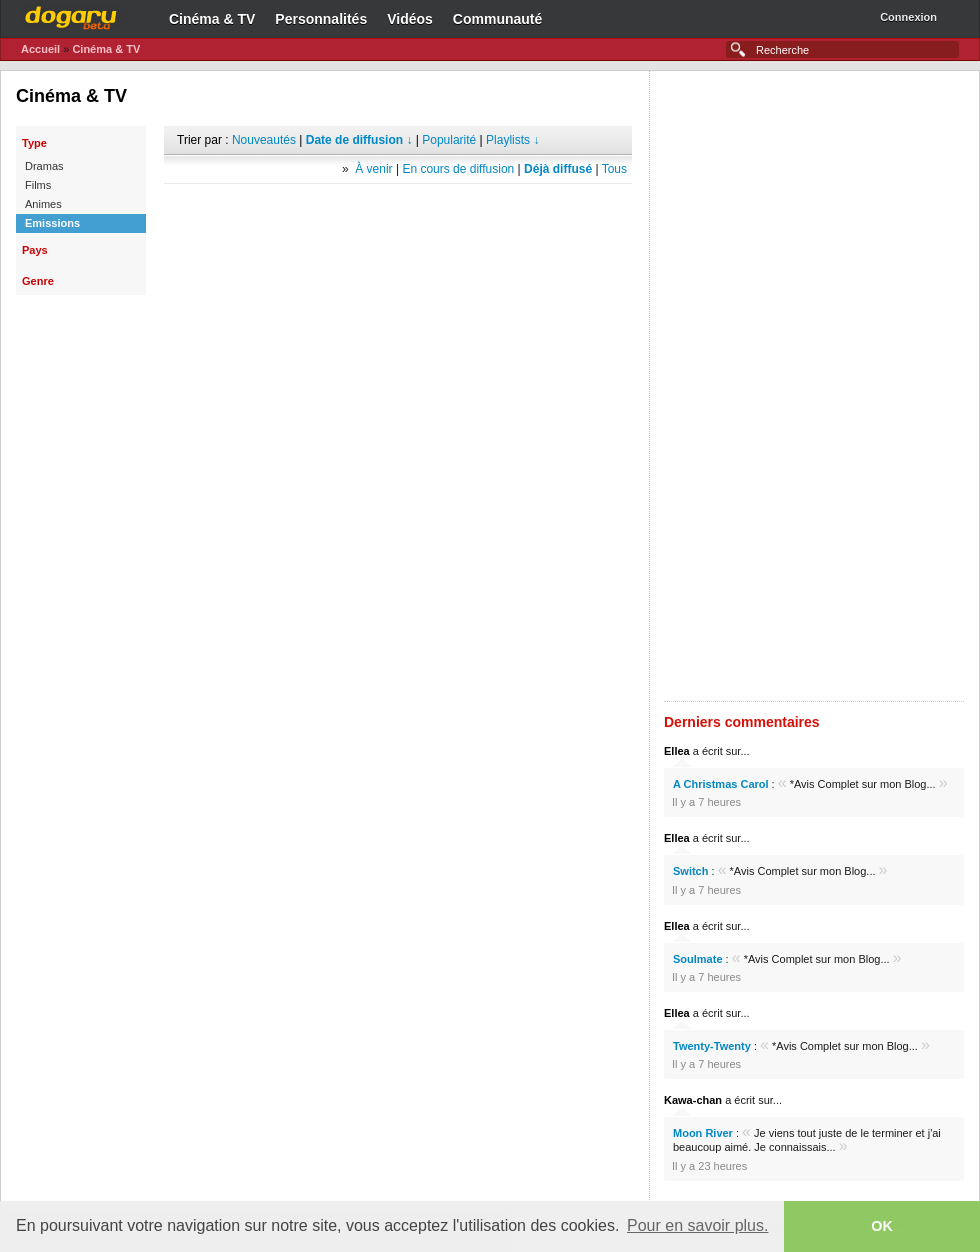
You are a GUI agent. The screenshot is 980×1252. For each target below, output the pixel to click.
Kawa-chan (693, 1100)
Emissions (52, 223)
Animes (43, 204)
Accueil (40, 49)
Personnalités (321, 19)
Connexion (908, 17)
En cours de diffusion (458, 169)
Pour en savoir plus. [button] (697, 1225)
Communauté (497, 19)
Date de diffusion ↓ (359, 140)
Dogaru (71, 15)
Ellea (677, 751)
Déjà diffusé (558, 169)
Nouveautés (264, 140)
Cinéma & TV (212, 19)
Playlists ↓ (512, 140)
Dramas (44, 166)
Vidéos (410, 19)
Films (38, 185)
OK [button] (882, 1226)
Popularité (449, 140)
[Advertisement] (398, 214)
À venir (373, 169)
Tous (614, 169)
